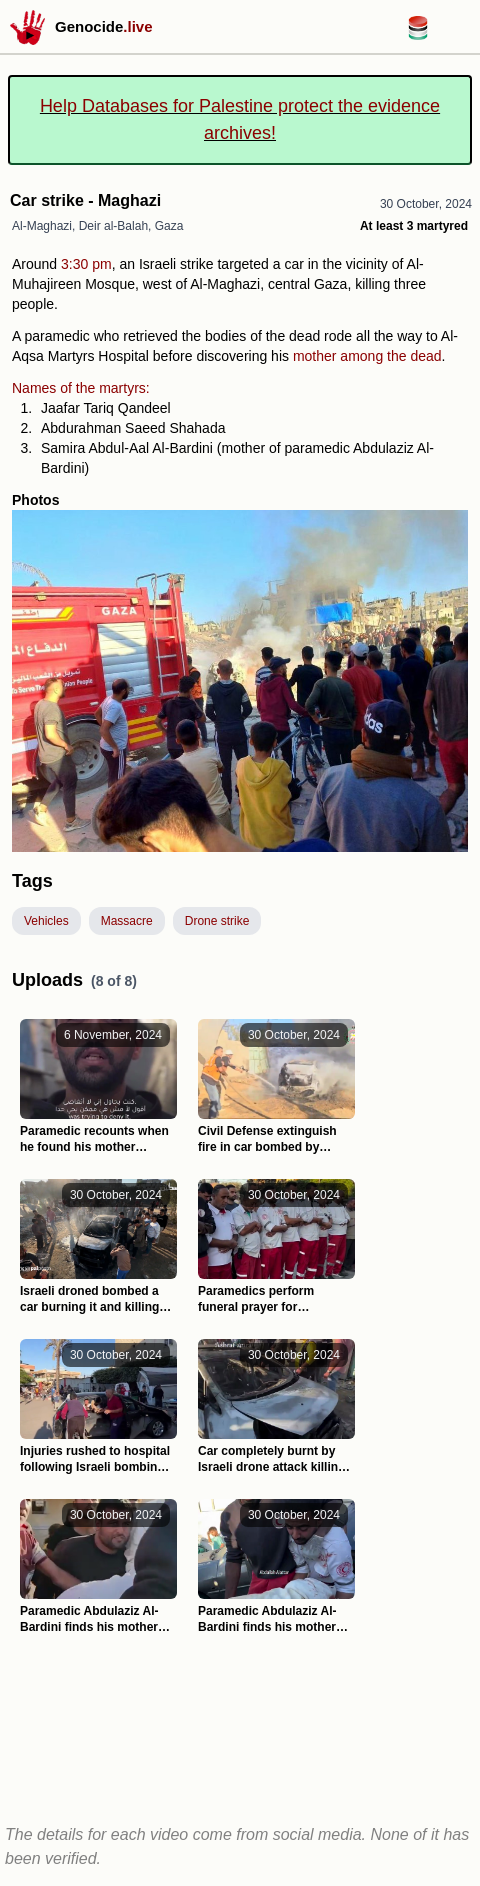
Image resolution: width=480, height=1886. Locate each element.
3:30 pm (86, 264)
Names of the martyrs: (81, 388)
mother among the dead (367, 356)
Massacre (127, 921)
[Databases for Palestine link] (418, 34)
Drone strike (217, 921)
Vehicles (46, 921)
